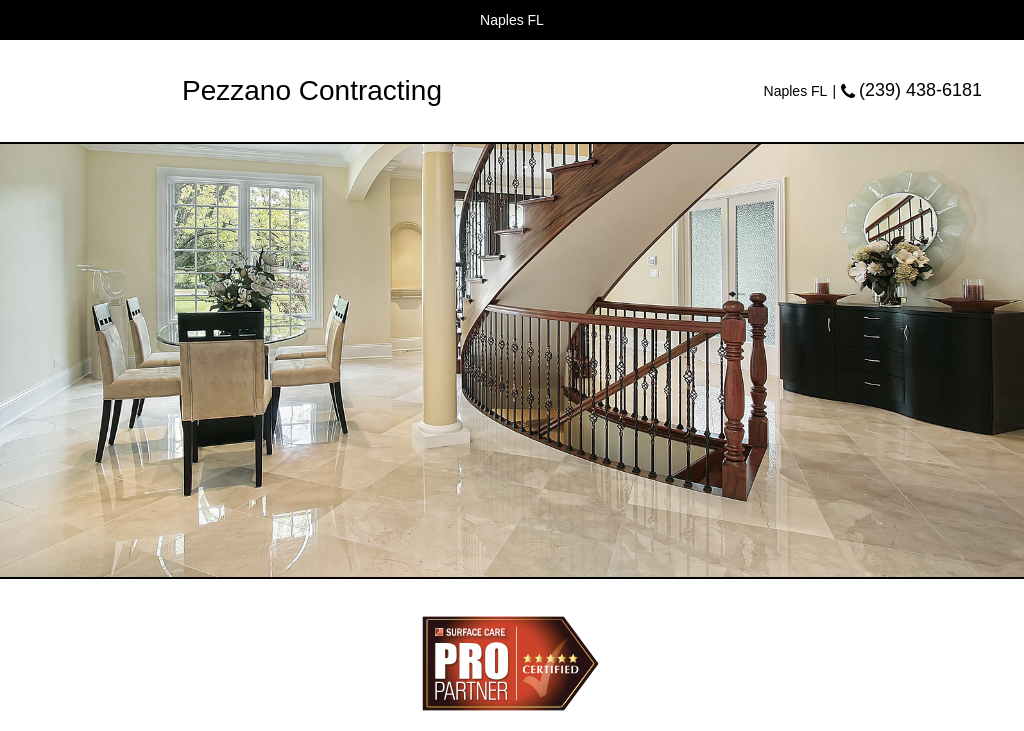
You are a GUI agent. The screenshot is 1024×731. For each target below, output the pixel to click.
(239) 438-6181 (920, 90)
